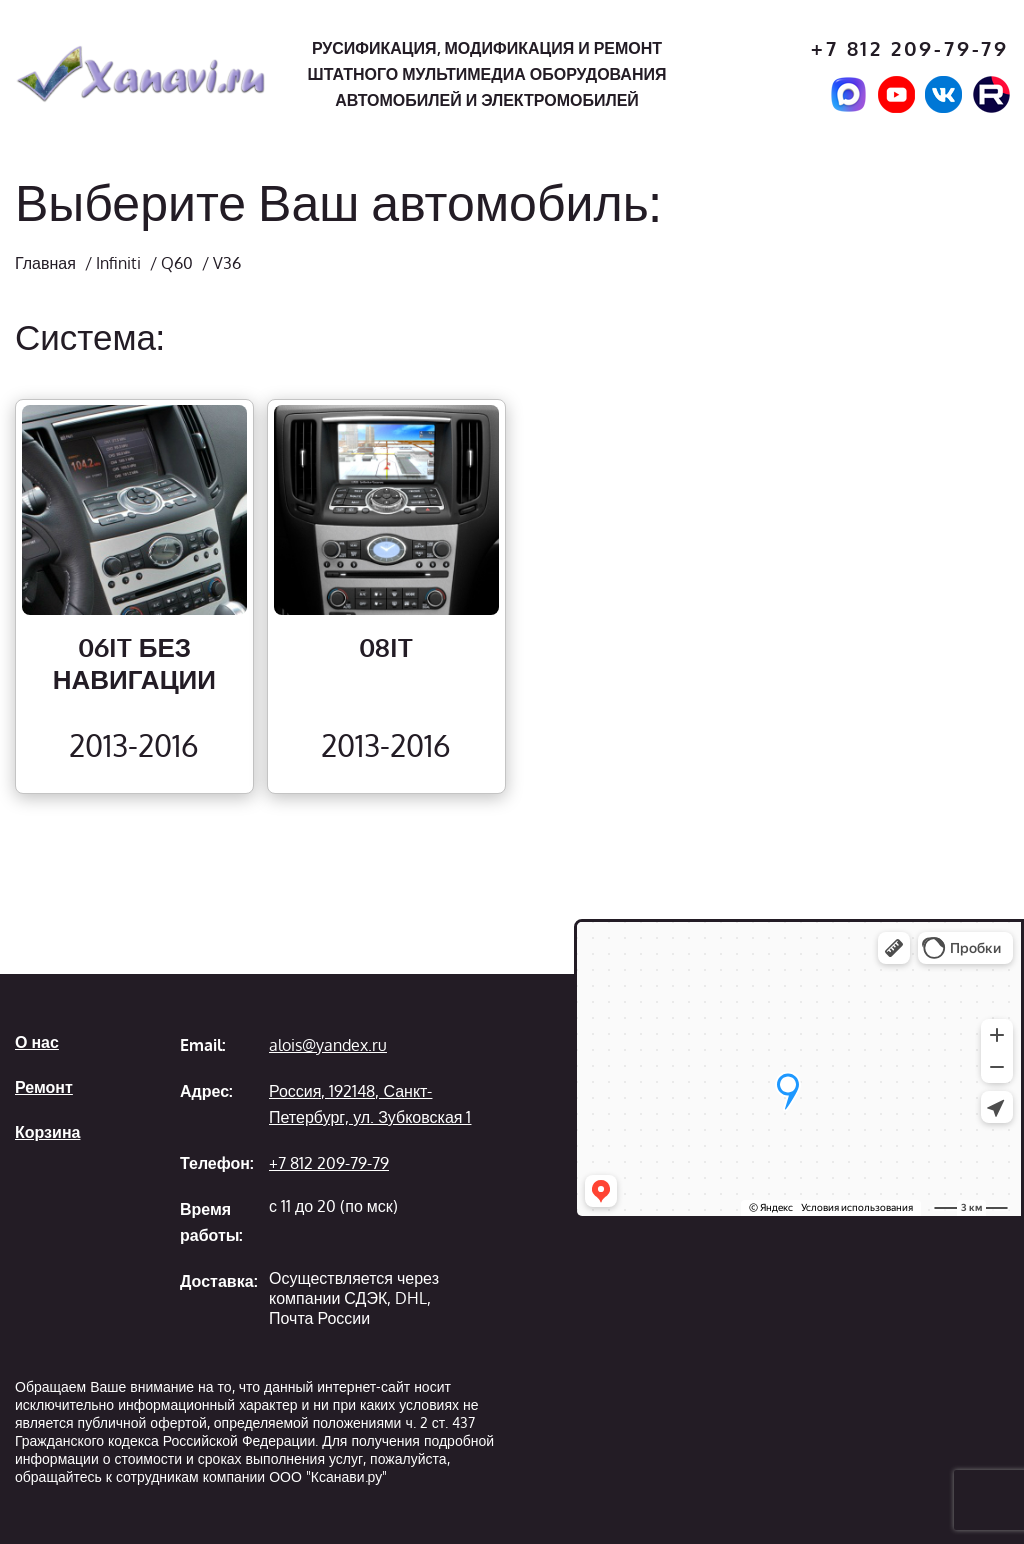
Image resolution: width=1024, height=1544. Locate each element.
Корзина (47, 1132)
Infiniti (118, 263)
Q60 (177, 263)
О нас (37, 1042)
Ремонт (44, 1087)
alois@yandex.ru (328, 1045)
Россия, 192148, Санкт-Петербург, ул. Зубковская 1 (370, 1104)
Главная (45, 263)
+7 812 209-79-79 (910, 48)
